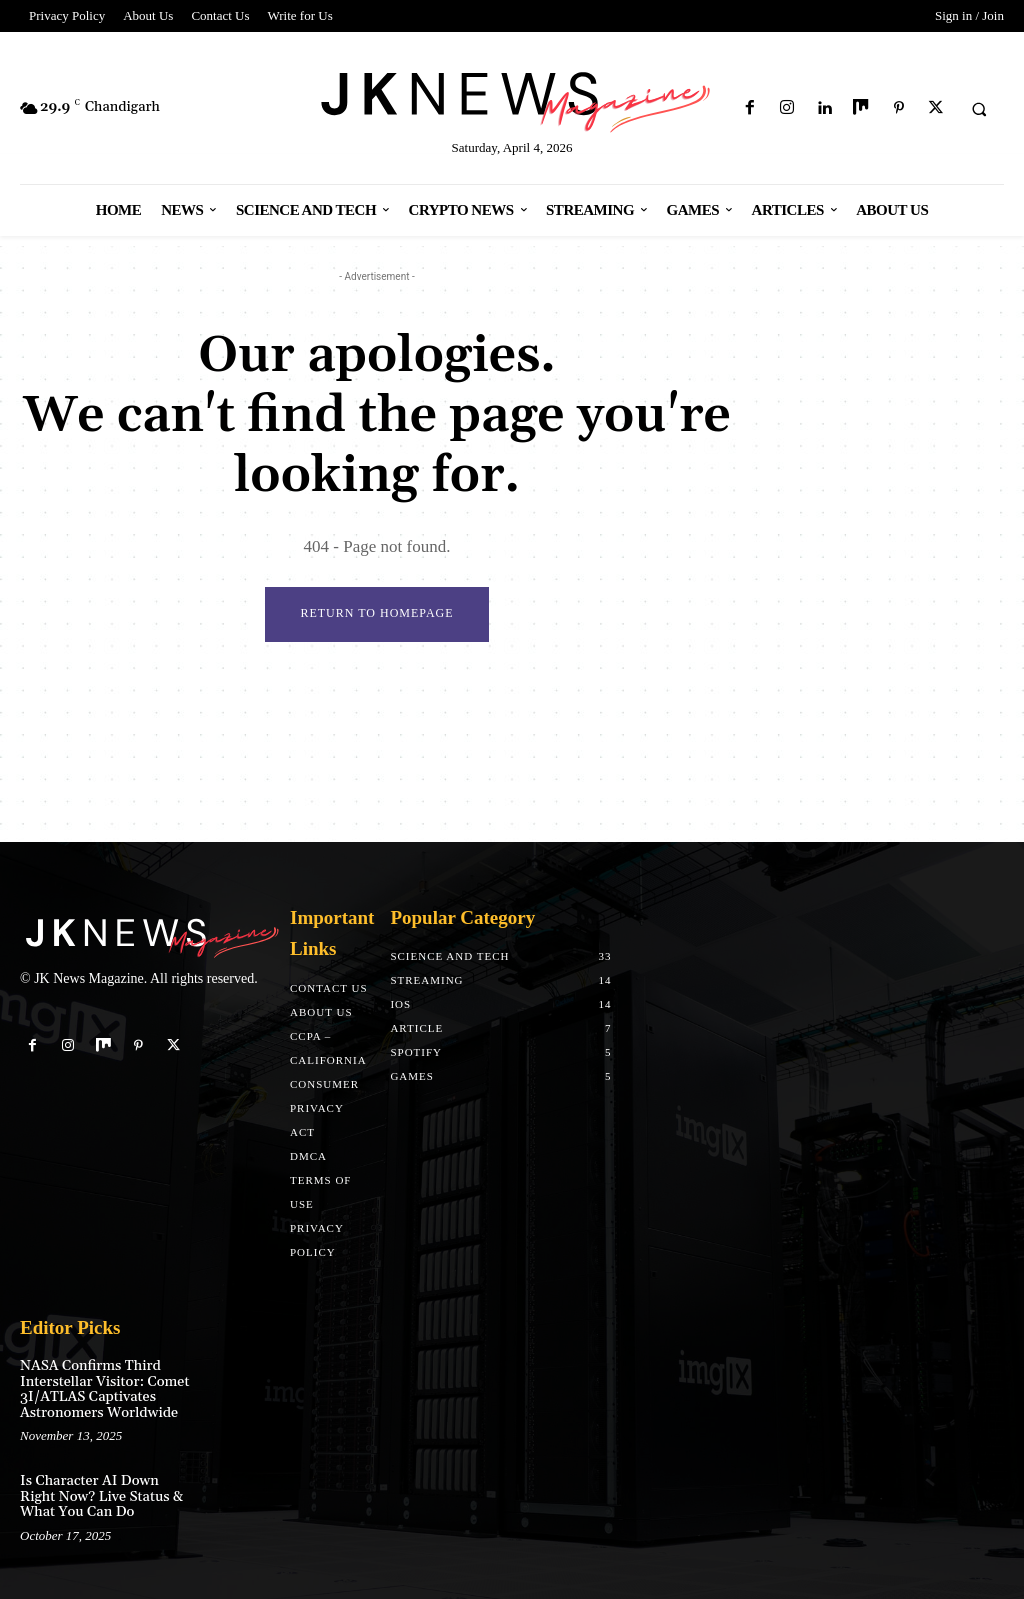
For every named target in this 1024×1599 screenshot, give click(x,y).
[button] (979, 109)
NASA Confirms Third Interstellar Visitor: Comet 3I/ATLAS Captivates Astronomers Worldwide (104, 1389)
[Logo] (512, 98)
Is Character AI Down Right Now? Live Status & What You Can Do (101, 1496)
